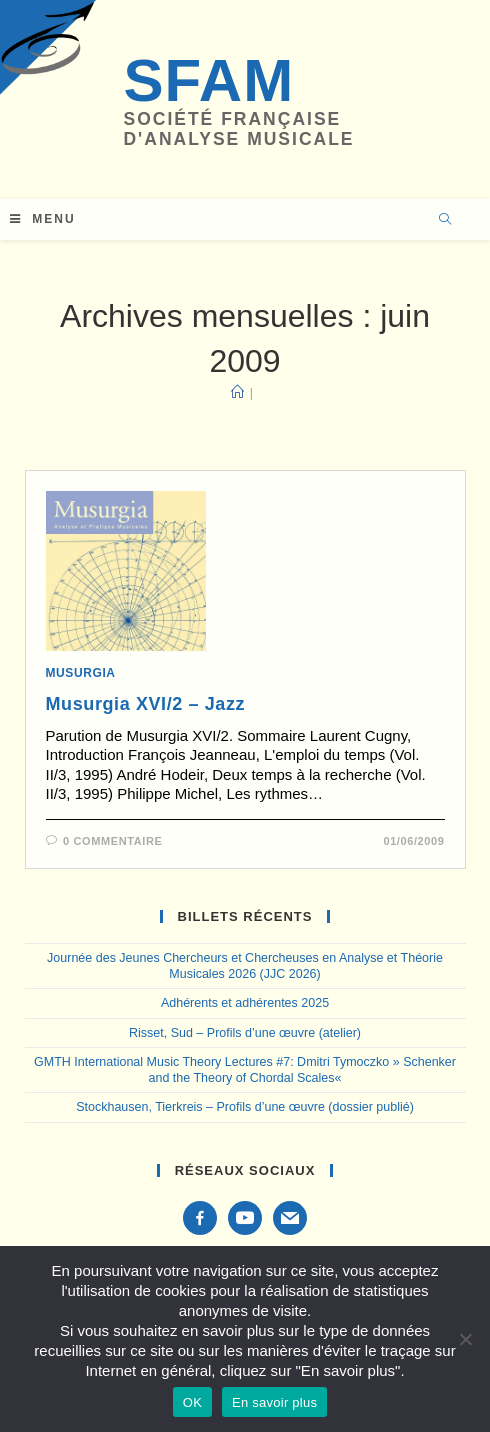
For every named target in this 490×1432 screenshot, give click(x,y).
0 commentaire (112, 841)
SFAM (208, 80)
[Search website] (445, 221)
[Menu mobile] (43, 219)
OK (192, 1402)
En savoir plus (274, 1402)
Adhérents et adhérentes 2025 (245, 1003)
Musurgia (81, 673)
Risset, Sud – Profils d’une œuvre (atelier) (245, 1033)
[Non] (465, 1339)
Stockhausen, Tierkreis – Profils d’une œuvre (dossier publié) (245, 1107)
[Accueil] (237, 392)
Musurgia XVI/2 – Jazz (146, 704)
